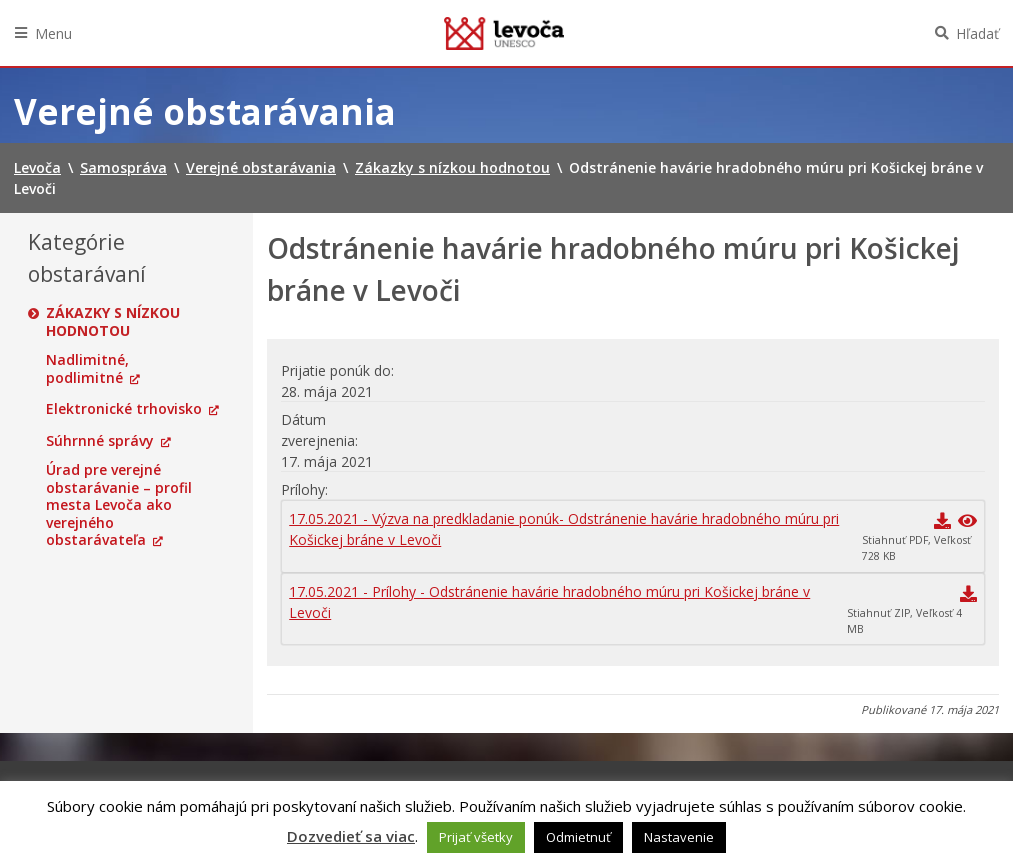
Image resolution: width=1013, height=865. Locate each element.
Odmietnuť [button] (578, 837)
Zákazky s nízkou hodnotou (113, 321)
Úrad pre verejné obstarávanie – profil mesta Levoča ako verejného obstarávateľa (119, 505)
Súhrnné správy (100, 441)
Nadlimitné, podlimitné (87, 368)
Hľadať (977, 33)
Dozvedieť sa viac (351, 836)
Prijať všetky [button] (476, 837)
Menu (53, 33)
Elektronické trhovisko (124, 409)
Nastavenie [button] (679, 837)
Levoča (504, 33)
